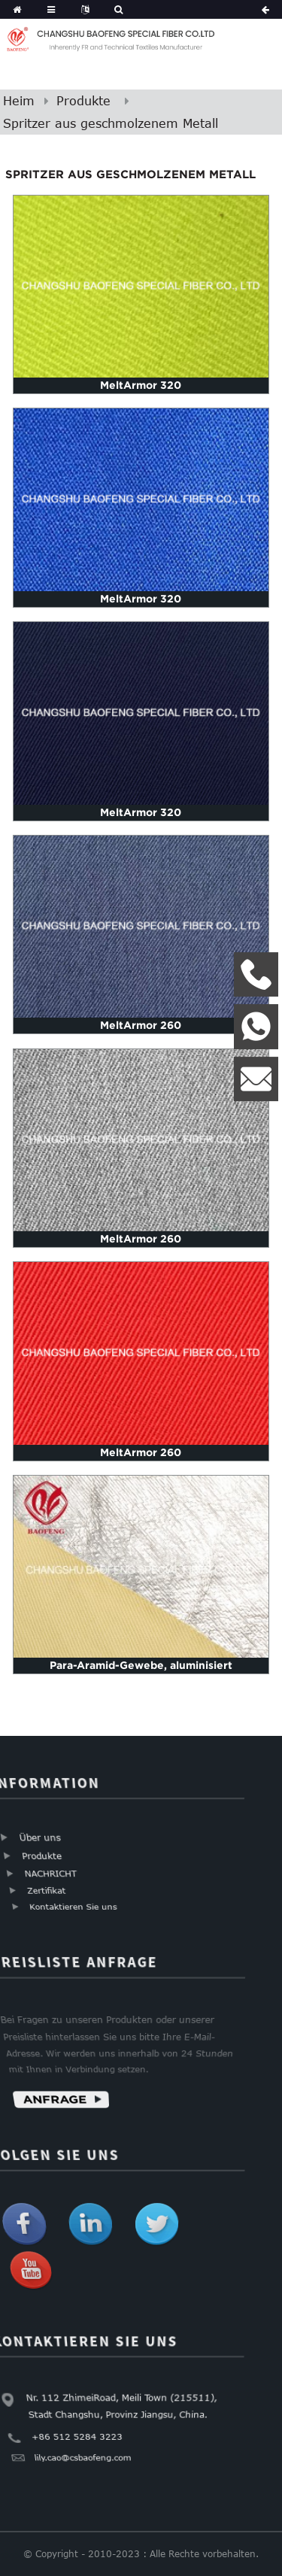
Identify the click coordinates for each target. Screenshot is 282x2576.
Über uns (40, 1836)
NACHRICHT (49, 1875)
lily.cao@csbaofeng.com (81, 2460)
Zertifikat (45, 1893)
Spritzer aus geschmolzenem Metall (110, 123)
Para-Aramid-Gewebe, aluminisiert (141, 1665)
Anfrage (52, 2103)
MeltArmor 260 (140, 1025)
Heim (19, 101)
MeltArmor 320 (140, 385)
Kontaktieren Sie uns (71, 1909)
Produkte (83, 101)
